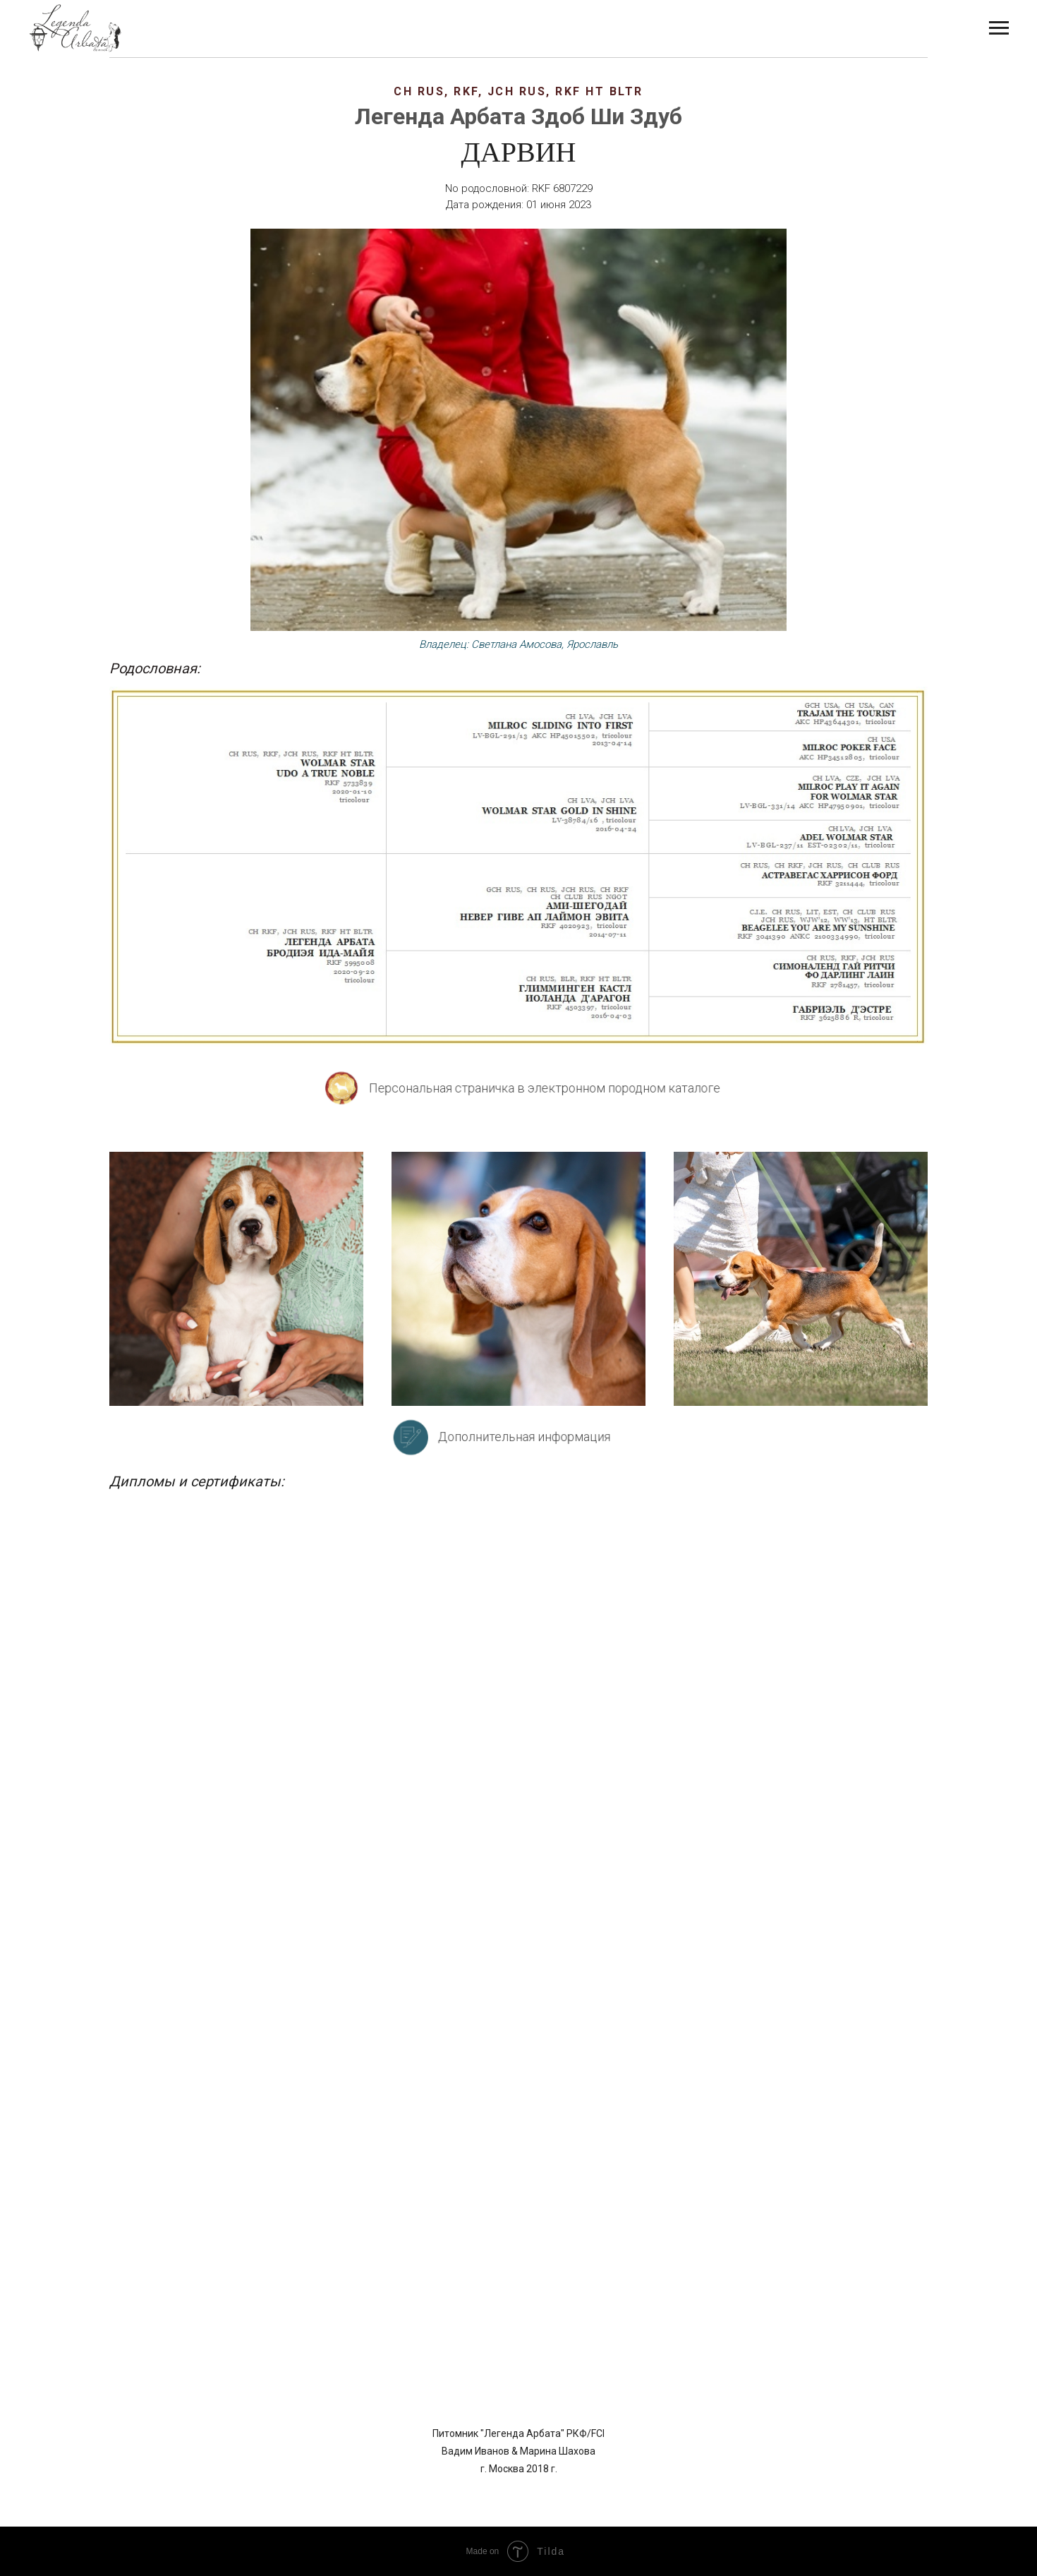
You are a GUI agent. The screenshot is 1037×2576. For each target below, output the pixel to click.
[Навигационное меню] (999, 28)
